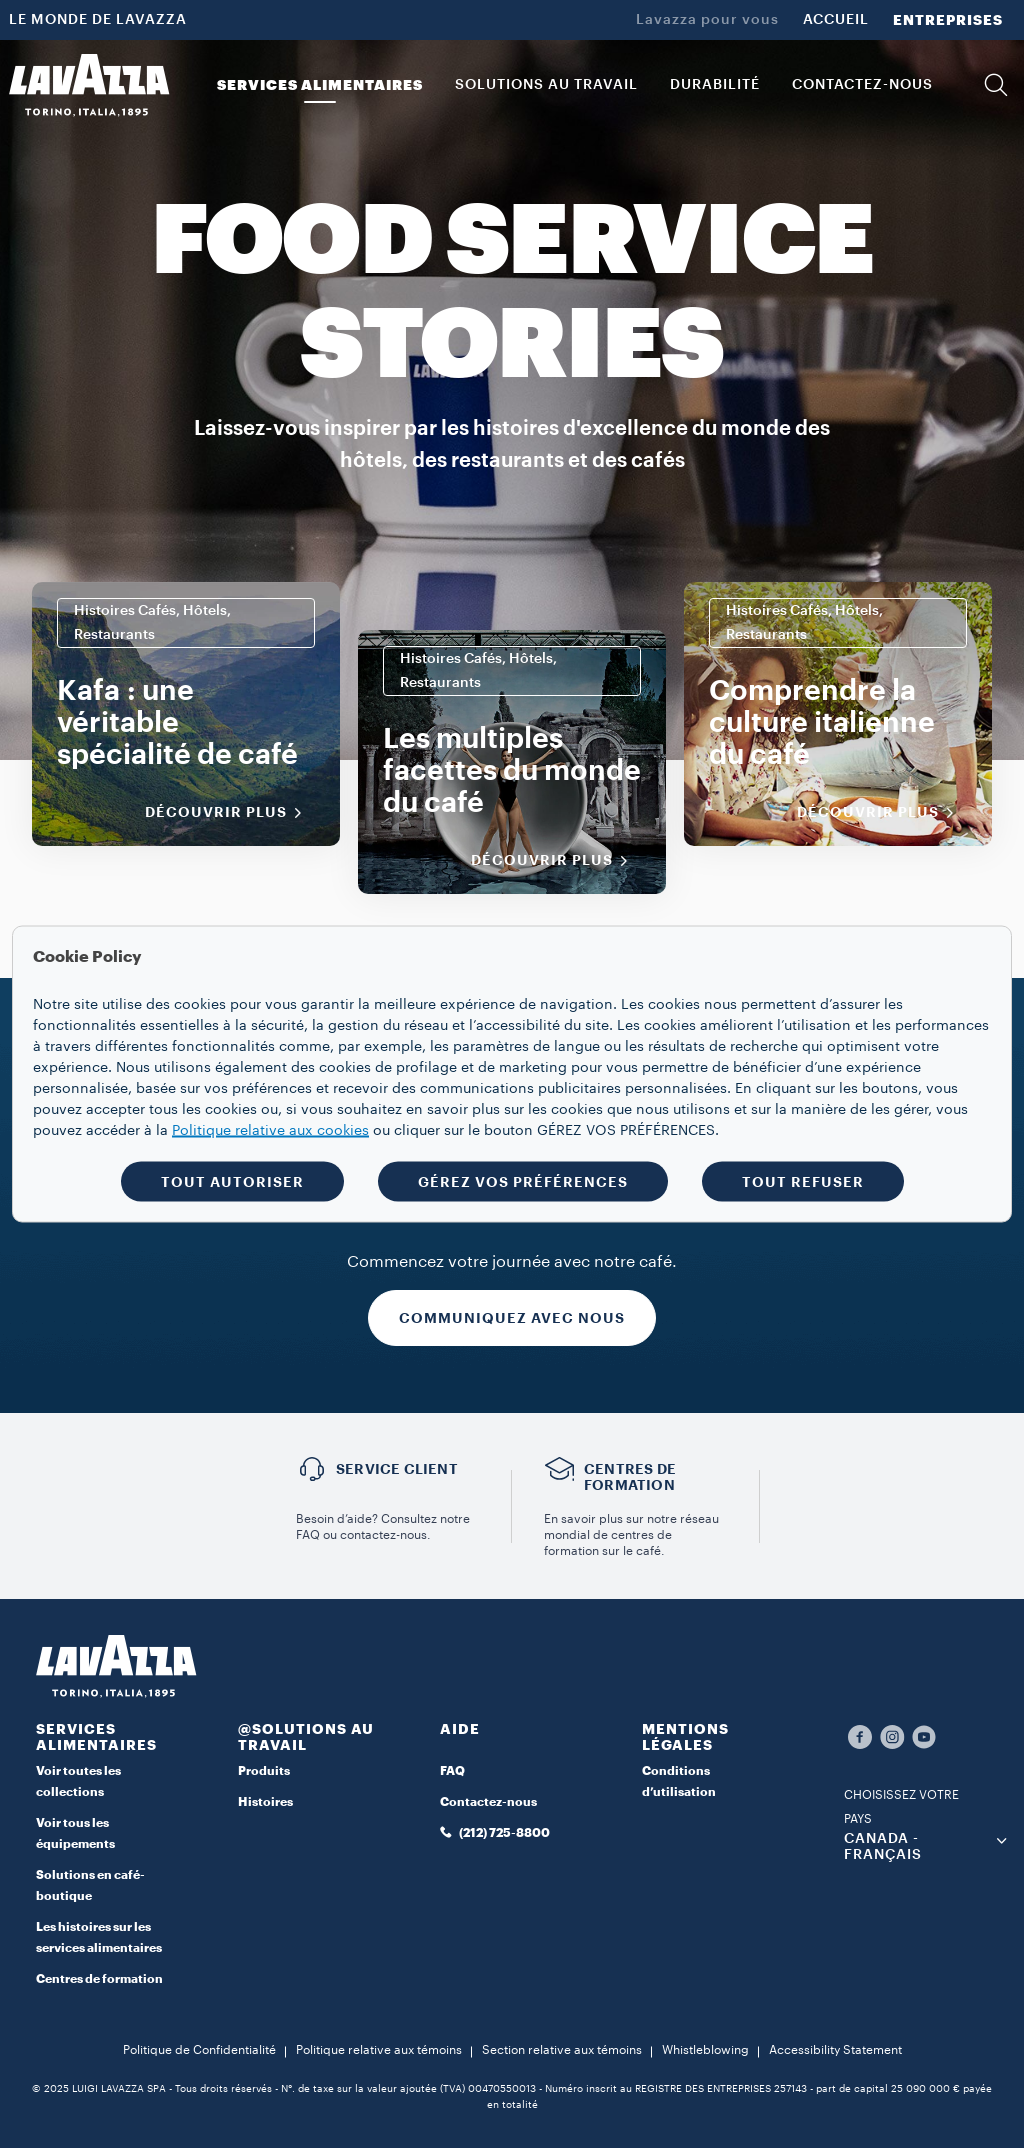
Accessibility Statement (835, 2050)
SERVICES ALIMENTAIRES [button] (320, 85)
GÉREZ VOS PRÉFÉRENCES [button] (523, 1182)
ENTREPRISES (948, 20)
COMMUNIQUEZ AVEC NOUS (512, 1318)
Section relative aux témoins (562, 2050)
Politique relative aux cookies (270, 1131)
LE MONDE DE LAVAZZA (98, 20)
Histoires (265, 1802)
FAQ (452, 1771)
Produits (264, 1771)
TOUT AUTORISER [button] (232, 1182)
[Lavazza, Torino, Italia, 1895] (89, 85)
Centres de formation (99, 1979)
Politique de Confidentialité (199, 2050)
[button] (996, 85)
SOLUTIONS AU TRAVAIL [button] (546, 85)
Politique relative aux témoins (379, 2050)
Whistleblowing (705, 2050)
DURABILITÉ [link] (715, 85)
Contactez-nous (488, 1802)
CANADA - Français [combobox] (883, 1847)
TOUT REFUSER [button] (803, 1182)
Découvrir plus (230, 813)
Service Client (397, 1469)
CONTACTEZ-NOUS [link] (862, 85)
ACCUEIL (836, 20)
